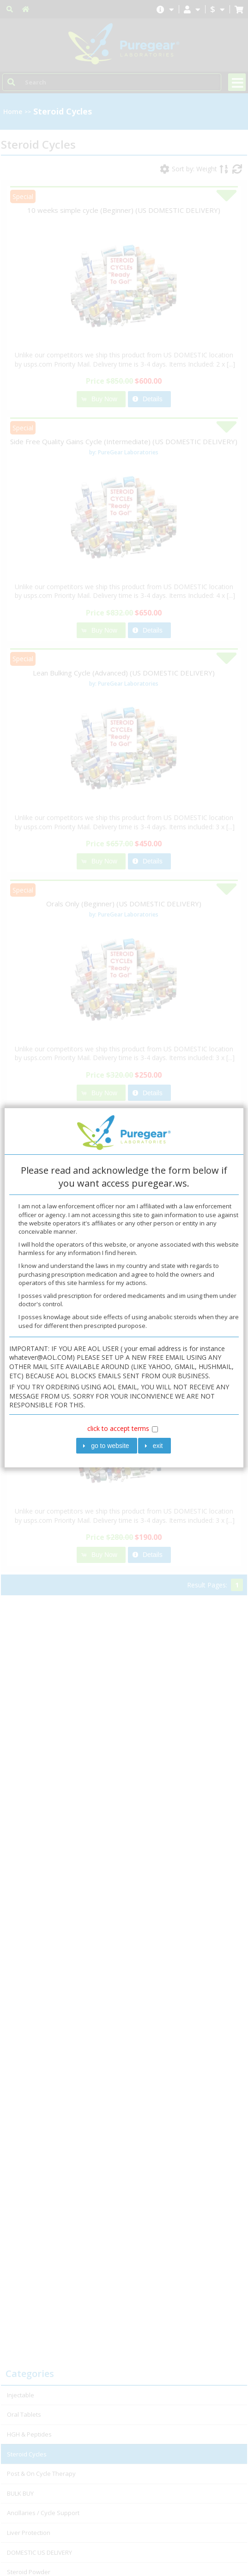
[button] (106, 1446)
